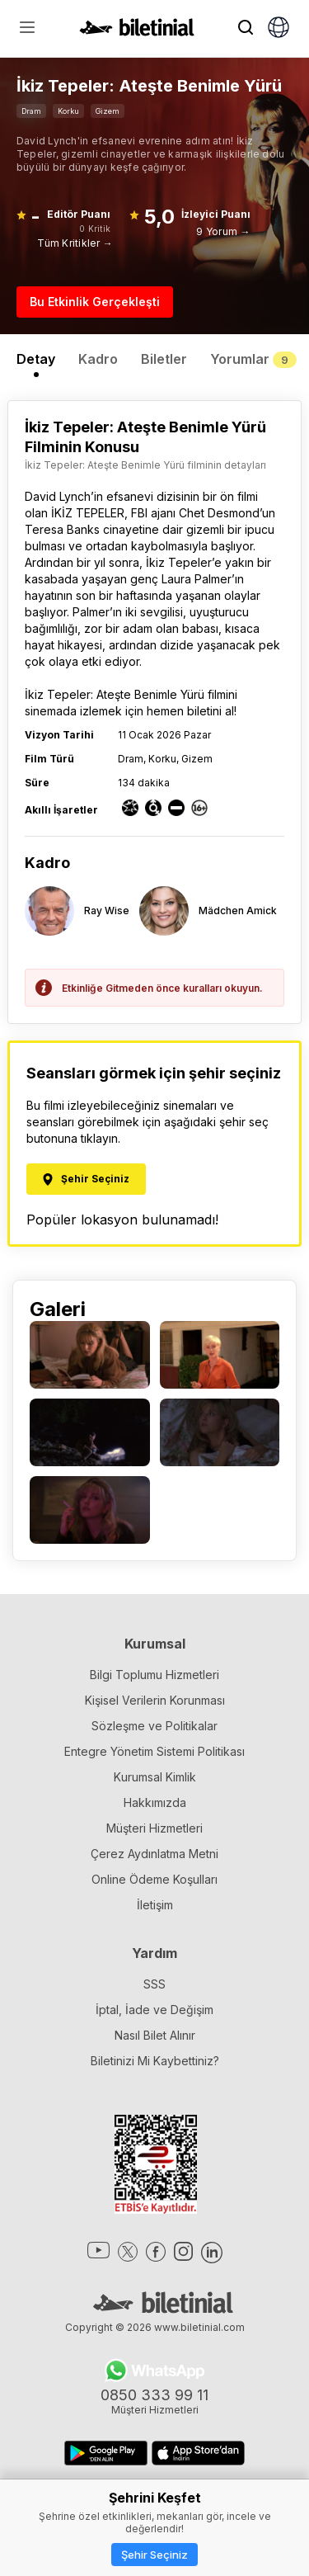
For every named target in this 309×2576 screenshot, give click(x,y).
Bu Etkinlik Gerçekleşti (95, 302)
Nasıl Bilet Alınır (155, 2035)
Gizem (107, 111)
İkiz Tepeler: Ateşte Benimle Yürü (114, 694)
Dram (31, 111)
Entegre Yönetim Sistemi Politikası (154, 1751)
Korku (68, 111)
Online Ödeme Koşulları (154, 1879)
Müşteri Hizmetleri (154, 1828)
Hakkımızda (155, 1802)
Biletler (164, 359)
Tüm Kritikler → (75, 243)
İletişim (155, 1905)
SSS (154, 1984)
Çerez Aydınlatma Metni (154, 1854)
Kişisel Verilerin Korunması (155, 1700)
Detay (35, 359)
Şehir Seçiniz (154, 2554)
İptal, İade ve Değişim (154, 2010)
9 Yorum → (223, 231)
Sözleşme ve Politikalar (154, 1726)
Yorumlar (253, 359)
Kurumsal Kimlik (155, 1777)
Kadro (98, 359)
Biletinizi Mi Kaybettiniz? (155, 2061)
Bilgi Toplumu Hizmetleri (154, 1675)
